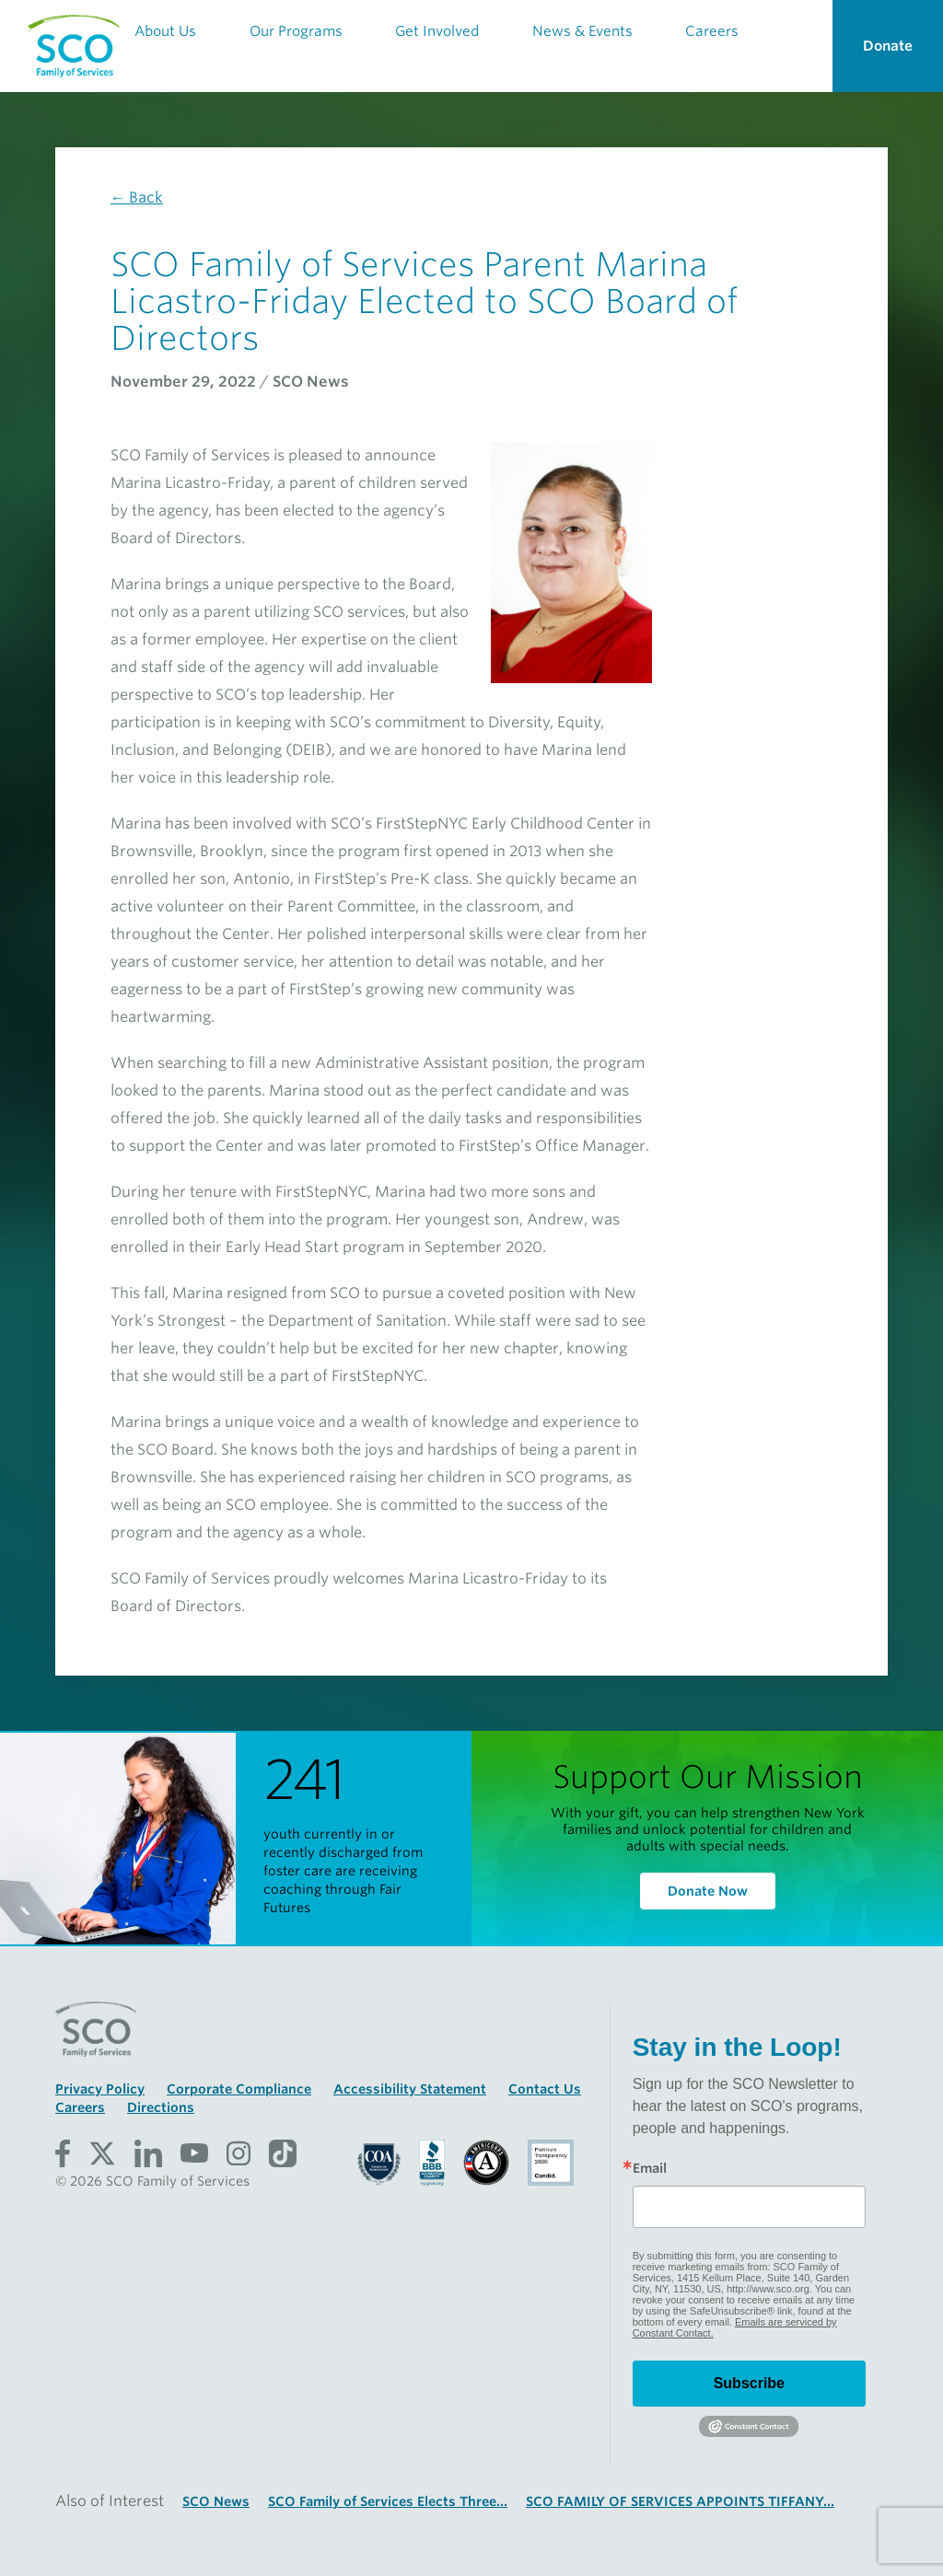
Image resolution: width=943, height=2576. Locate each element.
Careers (80, 2107)
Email (650, 2168)
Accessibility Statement (409, 2089)
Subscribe (749, 2383)
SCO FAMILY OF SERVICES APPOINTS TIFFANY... (680, 2501)
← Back (137, 197)
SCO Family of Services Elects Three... (387, 2501)
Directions (160, 2107)
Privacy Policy (100, 2089)
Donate (888, 46)
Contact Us (544, 2089)
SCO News (216, 2501)
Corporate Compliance (239, 2089)
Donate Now (708, 1891)
